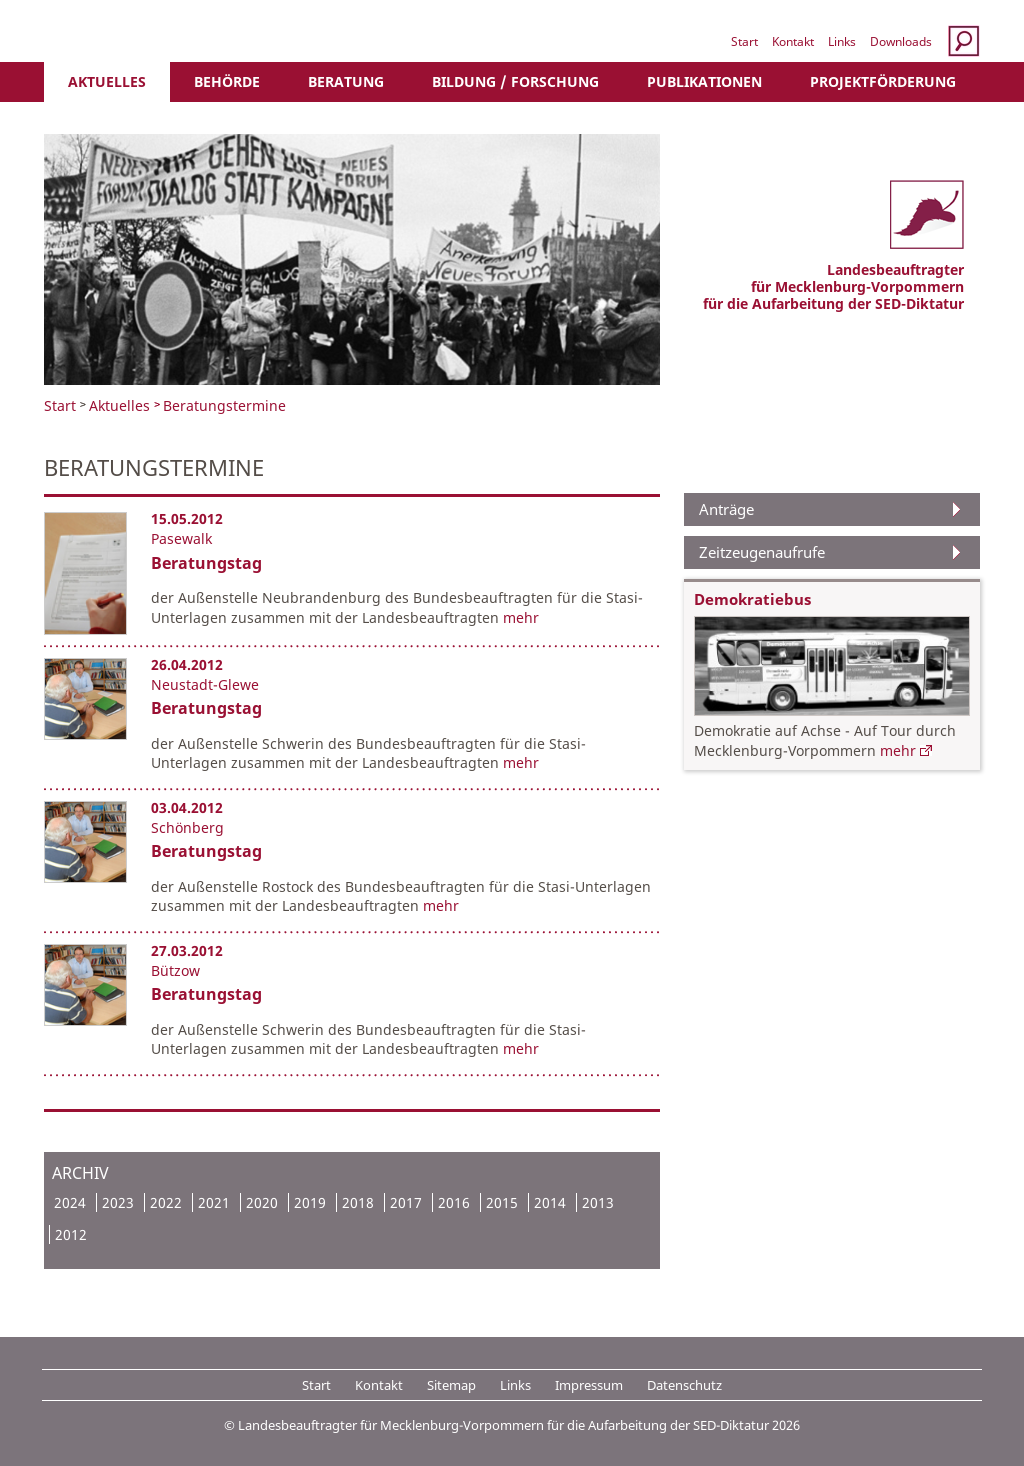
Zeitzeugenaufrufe (762, 552)
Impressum (589, 1385)
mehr (521, 617)
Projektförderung (883, 81)
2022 (166, 1202)
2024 (70, 1202)
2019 (310, 1202)
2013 (598, 1202)
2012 (71, 1234)
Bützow (175, 970)
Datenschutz (684, 1385)
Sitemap (451, 1385)
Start (744, 41)
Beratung (346, 81)
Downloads (901, 41)
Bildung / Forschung (515, 81)
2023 (118, 1202)
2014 (550, 1202)
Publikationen (704, 81)
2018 (358, 1202)
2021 (214, 1202)
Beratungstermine (224, 405)
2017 (406, 1202)
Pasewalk (181, 538)
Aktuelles (107, 81)
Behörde (227, 81)
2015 (502, 1202)
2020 (262, 1202)
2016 (454, 1202)
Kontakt (793, 41)
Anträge (726, 509)
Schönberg (187, 827)
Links (842, 41)
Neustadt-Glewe (205, 684)
